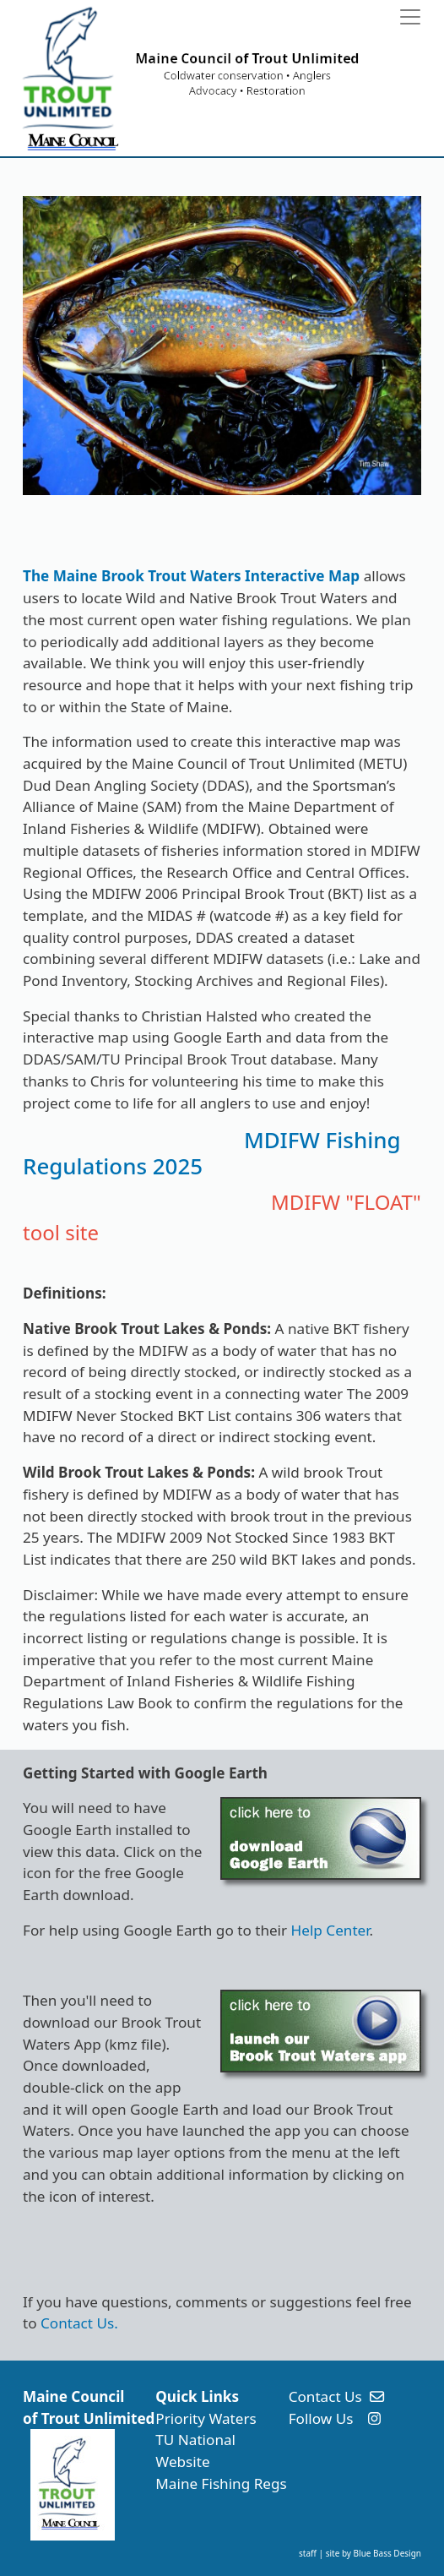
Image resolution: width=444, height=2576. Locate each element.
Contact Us (325, 2396)
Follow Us (321, 2418)
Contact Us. (79, 2323)
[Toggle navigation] (410, 17)
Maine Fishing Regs (220, 2483)
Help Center (330, 1930)
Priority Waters (205, 2418)
